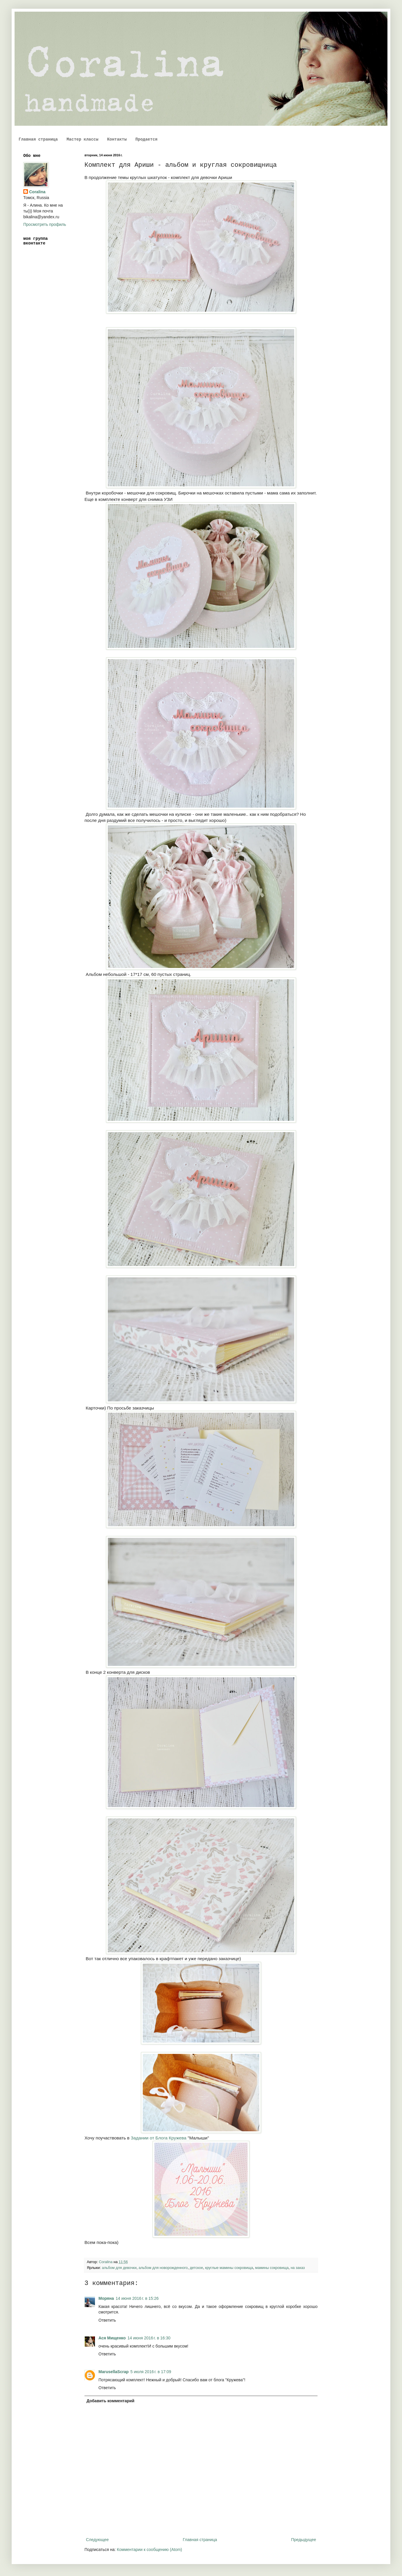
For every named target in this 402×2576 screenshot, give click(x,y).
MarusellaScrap (113, 2371)
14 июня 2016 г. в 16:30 (148, 2338)
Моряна (106, 2298)
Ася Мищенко (112, 2338)
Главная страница (38, 139)
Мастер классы (82, 139)
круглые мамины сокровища (229, 2268)
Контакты (117, 139)
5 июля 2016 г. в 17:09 (151, 2371)
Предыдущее (303, 2539)
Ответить (107, 2320)
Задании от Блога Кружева (158, 2137)
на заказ (298, 2268)
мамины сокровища (272, 2268)
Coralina (37, 191)
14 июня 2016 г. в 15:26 (137, 2298)
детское (196, 2268)
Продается (146, 139)
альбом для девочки (119, 2268)
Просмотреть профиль (44, 224)
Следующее (97, 2539)
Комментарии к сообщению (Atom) (149, 2549)
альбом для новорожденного (163, 2268)
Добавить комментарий (110, 2400)
